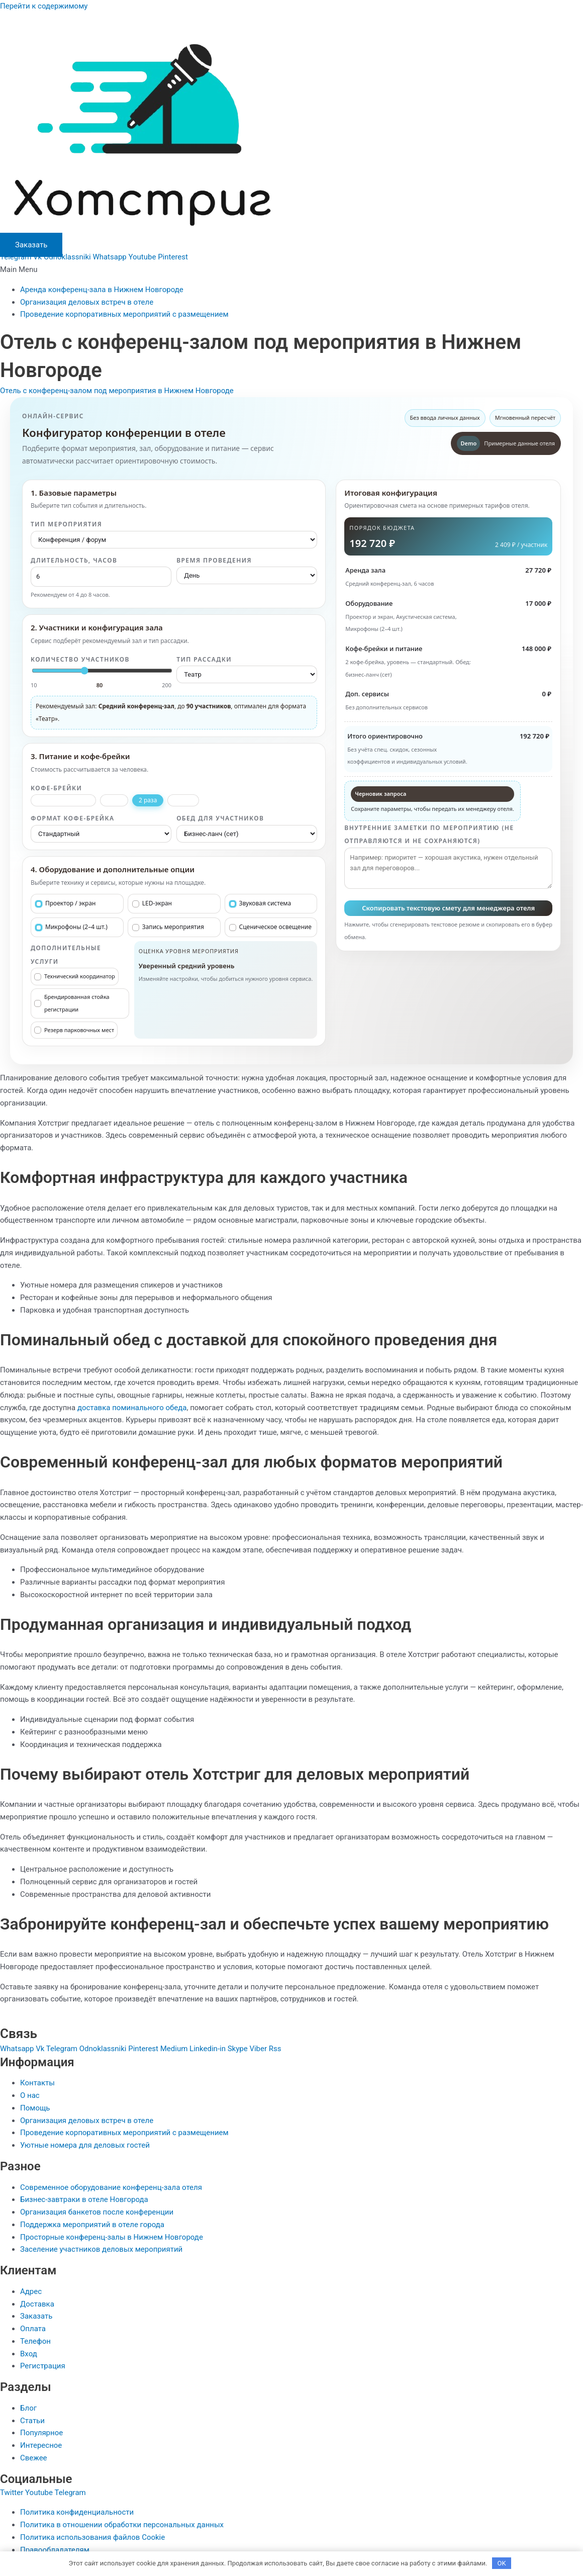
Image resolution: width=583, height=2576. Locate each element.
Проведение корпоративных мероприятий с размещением (124, 314)
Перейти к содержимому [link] (43, 6)
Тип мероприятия (66, 524)
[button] (291, 269)
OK (502, 2563)
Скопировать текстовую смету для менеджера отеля (448, 907)
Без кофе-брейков (63, 800)
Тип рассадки (204, 659)
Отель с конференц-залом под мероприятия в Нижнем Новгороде (117, 390)
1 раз (114, 800)
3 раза (183, 800)
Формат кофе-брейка (72, 818)
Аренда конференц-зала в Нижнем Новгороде (101, 289)
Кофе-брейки (56, 788)
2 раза (148, 800)
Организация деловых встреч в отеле (86, 302)
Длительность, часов (74, 560)
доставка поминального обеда (132, 1407)
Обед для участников (220, 818)
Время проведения (214, 560)
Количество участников (80, 659)
